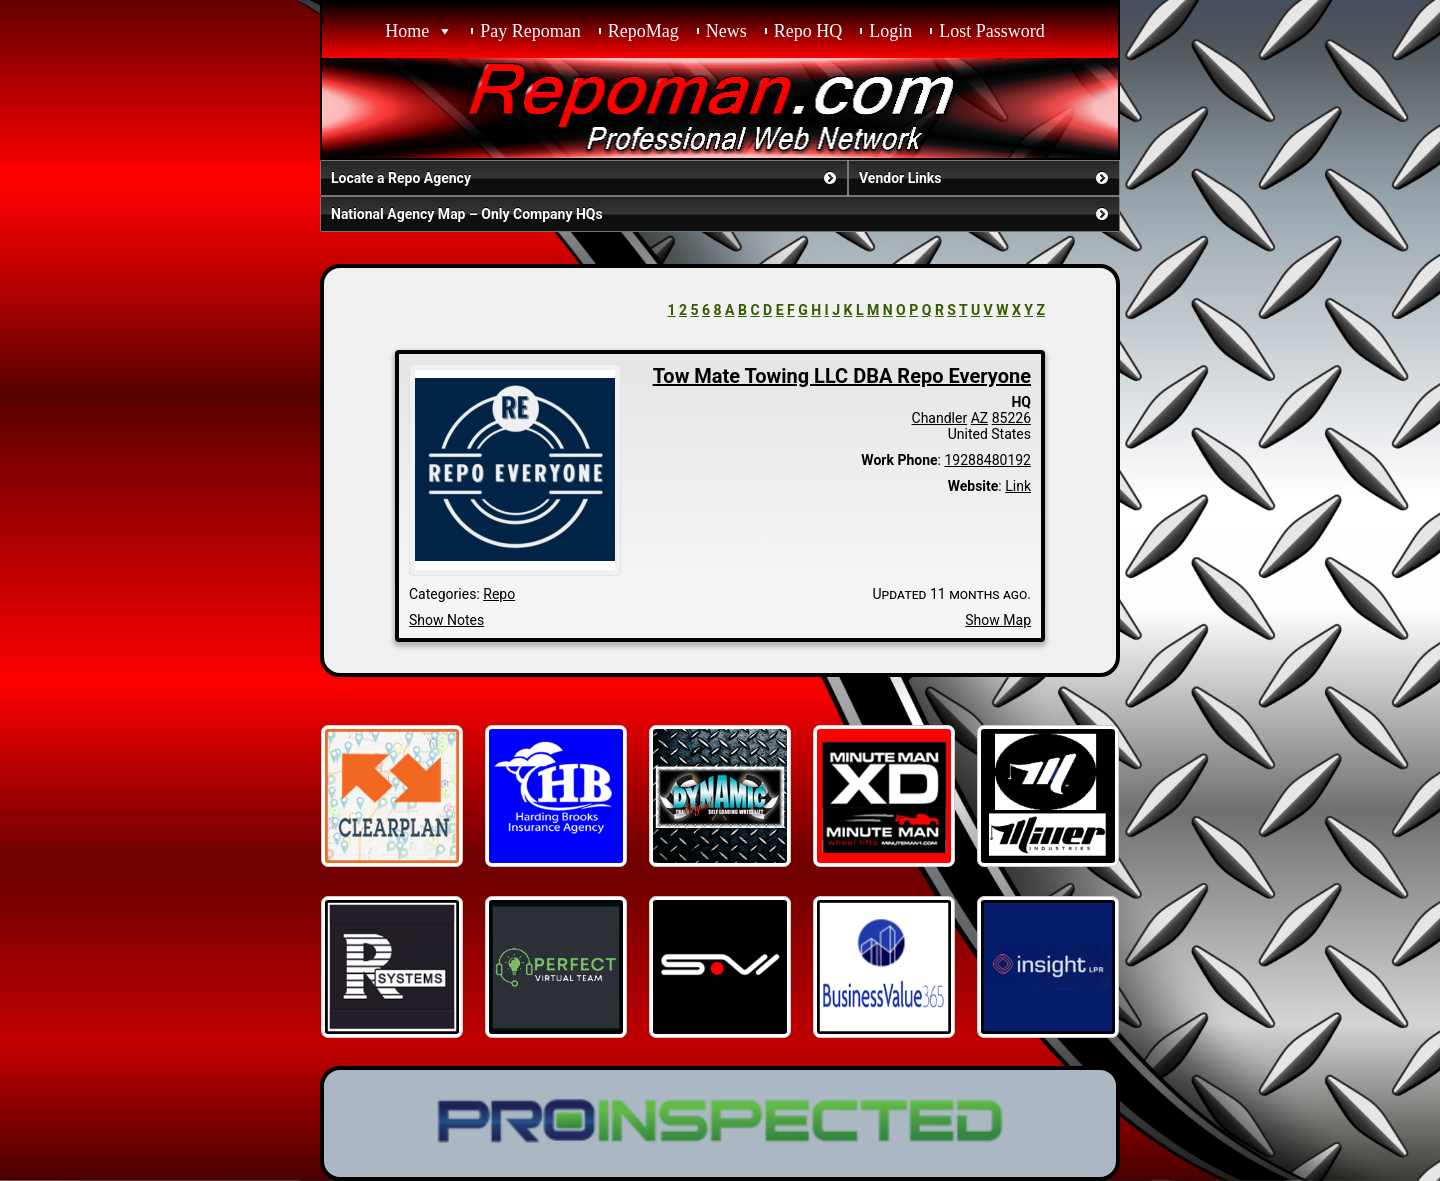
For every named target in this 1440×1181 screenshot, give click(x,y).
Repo (499, 594)
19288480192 (987, 460)
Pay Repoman (530, 31)
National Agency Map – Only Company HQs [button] (721, 214)
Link (1018, 486)
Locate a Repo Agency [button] (585, 178)
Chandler (940, 418)
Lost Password (992, 31)
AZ (980, 418)
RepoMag (643, 31)
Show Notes (446, 620)
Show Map (998, 620)
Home (407, 31)
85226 (1011, 418)
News (726, 31)
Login (890, 31)
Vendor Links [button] (985, 178)
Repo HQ (808, 31)
